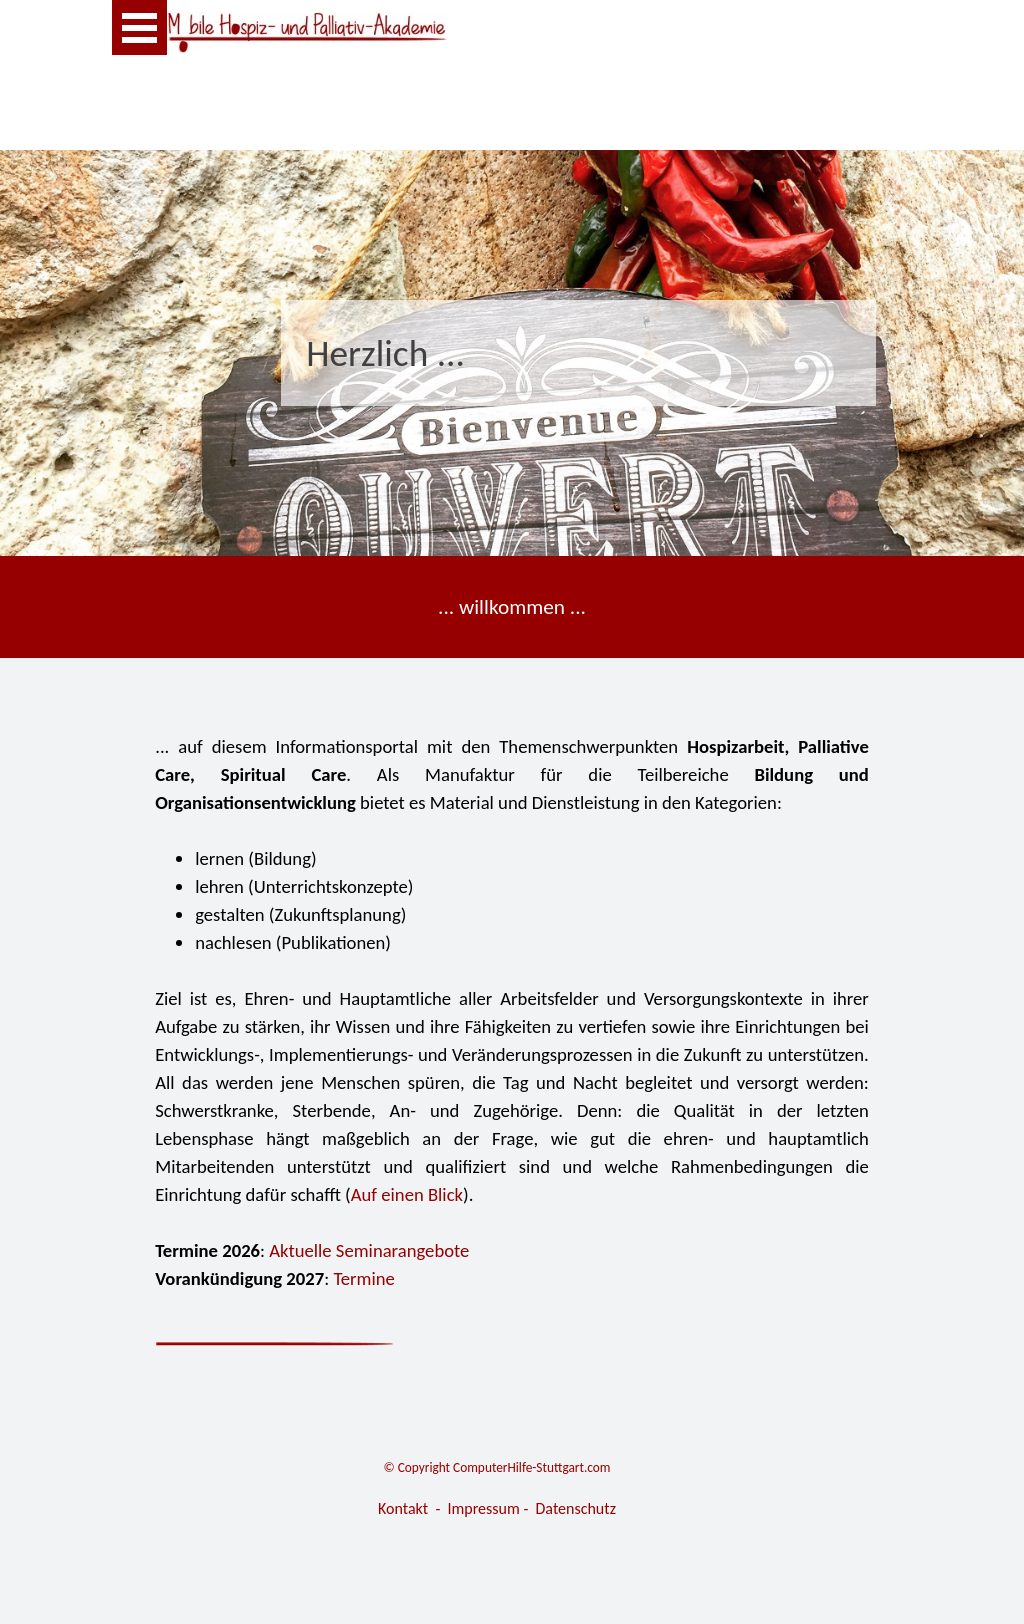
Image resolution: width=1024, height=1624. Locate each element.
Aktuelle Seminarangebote (369, 1250)
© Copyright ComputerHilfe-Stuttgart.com (497, 1467)
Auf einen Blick (407, 1194)
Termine (364, 1278)
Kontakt (403, 1508)
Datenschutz (576, 1508)
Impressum (484, 1508)
